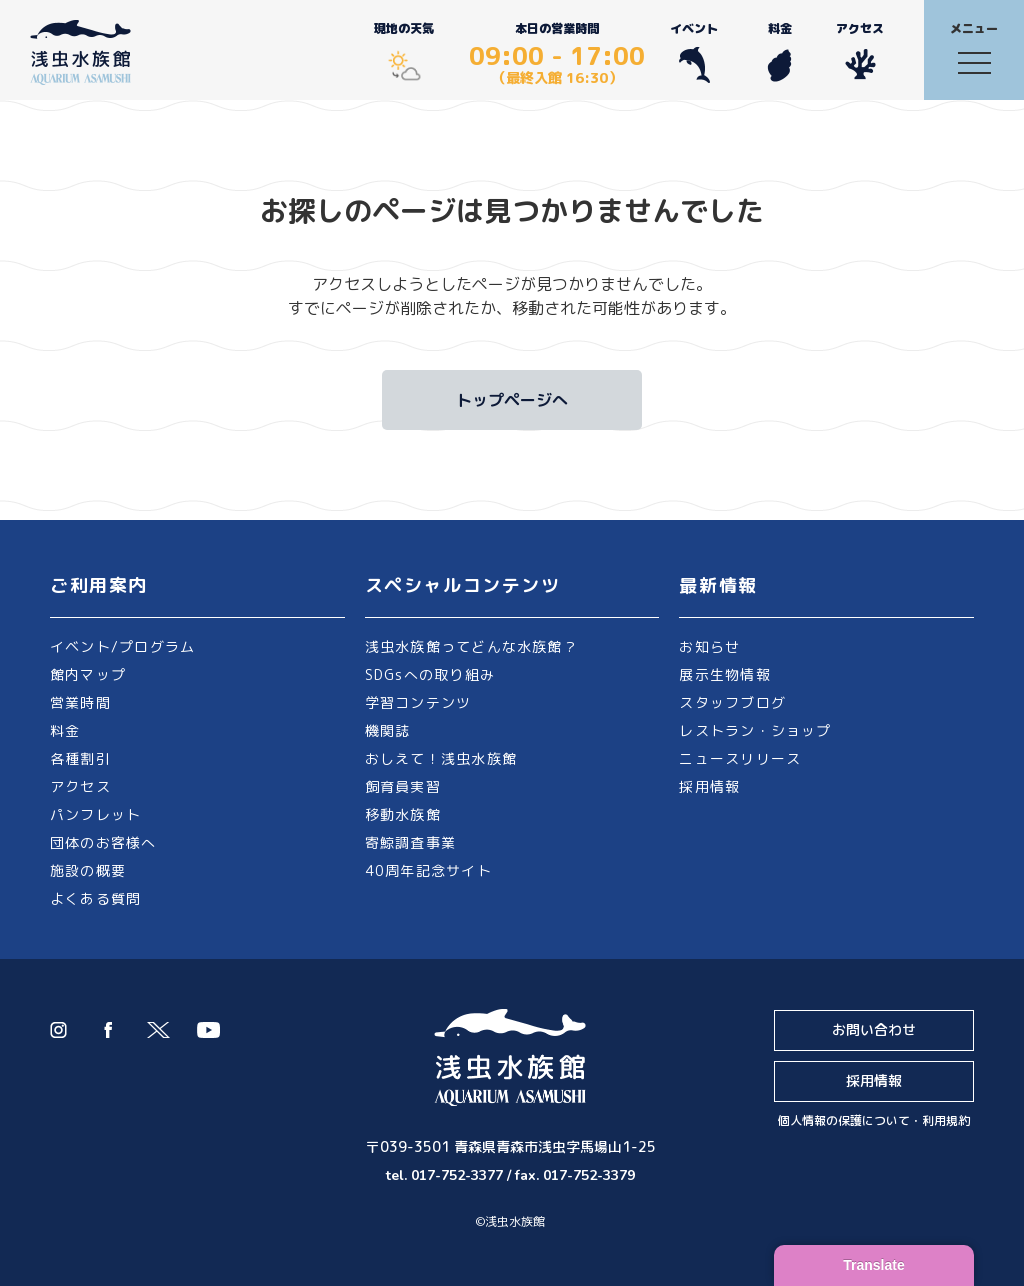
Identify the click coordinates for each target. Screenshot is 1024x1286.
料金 (779, 51)
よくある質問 (95, 898)
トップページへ (512, 400)
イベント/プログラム (122, 646)
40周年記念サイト (428, 870)
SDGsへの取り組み (430, 674)
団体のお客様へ (103, 842)
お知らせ (709, 646)
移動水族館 (403, 814)
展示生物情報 (724, 674)
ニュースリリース (740, 758)
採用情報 (709, 786)
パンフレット (95, 814)
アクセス (860, 51)
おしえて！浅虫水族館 (441, 758)
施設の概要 (88, 870)
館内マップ (88, 674)
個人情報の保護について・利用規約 (874, 1120)
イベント (694, 51)
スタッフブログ (732, 702)
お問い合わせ (874, 1029)
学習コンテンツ (418, 702)
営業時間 (80, 702)
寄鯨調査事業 (410, 842)
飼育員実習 (403, 786)
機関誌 (388, 730)
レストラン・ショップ (755, 730)
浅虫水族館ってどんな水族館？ (471, 646)
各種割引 (80, 758)
